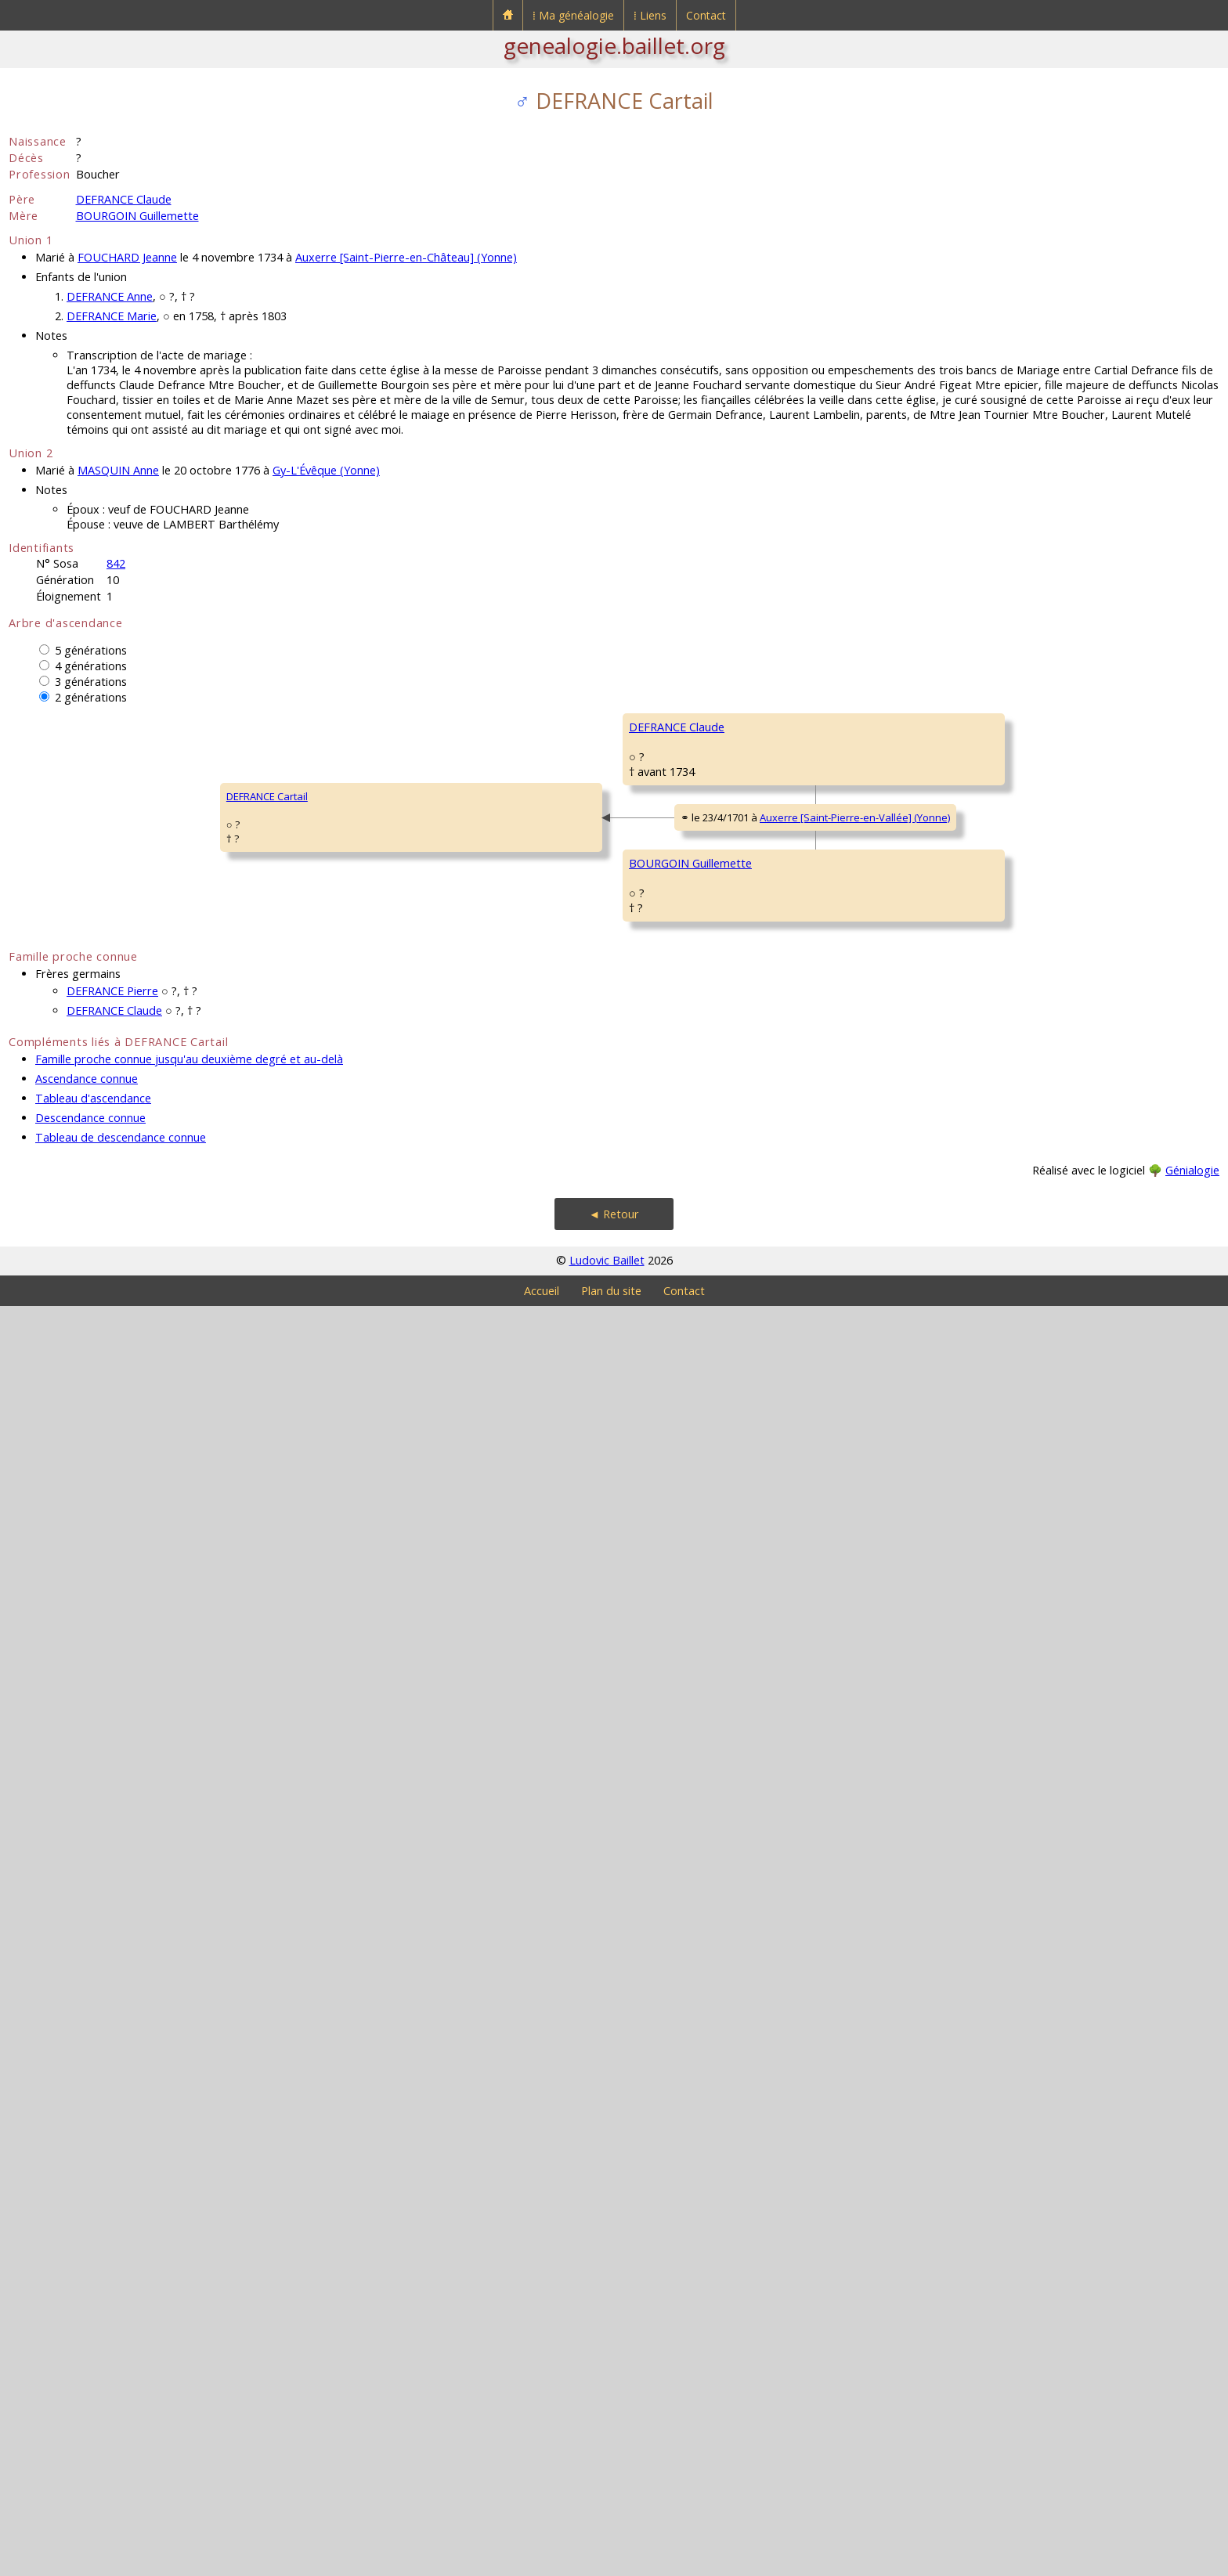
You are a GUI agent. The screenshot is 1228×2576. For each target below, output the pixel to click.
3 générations (91, 681)
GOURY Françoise (1036, 1196)
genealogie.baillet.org (614, 45)
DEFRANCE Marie (112, 315)
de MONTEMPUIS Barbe (1050, 821)
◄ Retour (614, 2484)
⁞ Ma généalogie (573, 15)
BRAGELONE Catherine (560, 1229)
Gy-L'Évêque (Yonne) (326, 470)
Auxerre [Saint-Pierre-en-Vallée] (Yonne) (394, 1456)
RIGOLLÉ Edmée (1032, 2136)
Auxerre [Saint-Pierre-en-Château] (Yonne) (406, 257)
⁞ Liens (650, 15)
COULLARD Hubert (1037, 1666)
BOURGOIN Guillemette (137, 215)
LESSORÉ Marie (1031, 1572)
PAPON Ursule (540, 1995)
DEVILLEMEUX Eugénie (1047, 1008)
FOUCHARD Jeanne (127, 257)
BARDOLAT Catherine (1044, 1384)
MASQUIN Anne (118, 470)
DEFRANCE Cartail (59, 1431)
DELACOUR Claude (1038, 1290)
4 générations (91, 665)
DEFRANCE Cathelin (1040, 727)
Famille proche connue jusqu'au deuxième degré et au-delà (189, 2329)
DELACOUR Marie (791, 1330)
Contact (706, 15)
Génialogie (1192, 2440)
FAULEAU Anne (1029, 1760)
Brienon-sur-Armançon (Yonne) (880, 1171)
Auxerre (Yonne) (897, 1268)
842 (116, 563)
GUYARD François (1036, 914)
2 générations (91, 697)
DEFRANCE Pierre (112, 2260)
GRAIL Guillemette (793, 2089)
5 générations (91, 650)
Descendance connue (90, 2387)
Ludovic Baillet (607, 2530)
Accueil (541, 2560)
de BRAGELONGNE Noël (1050, 1102)
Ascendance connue (86, 2348)
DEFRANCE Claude (124, 199)
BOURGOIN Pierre (549, 1619)
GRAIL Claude (1026, 2042)
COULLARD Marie (791, 1713)
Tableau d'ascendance (93, 2368)
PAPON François (789, 1901)
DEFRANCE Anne (110, 296)
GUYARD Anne (784, 961)
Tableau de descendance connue (120, 2407)
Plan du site (611, 2560)
